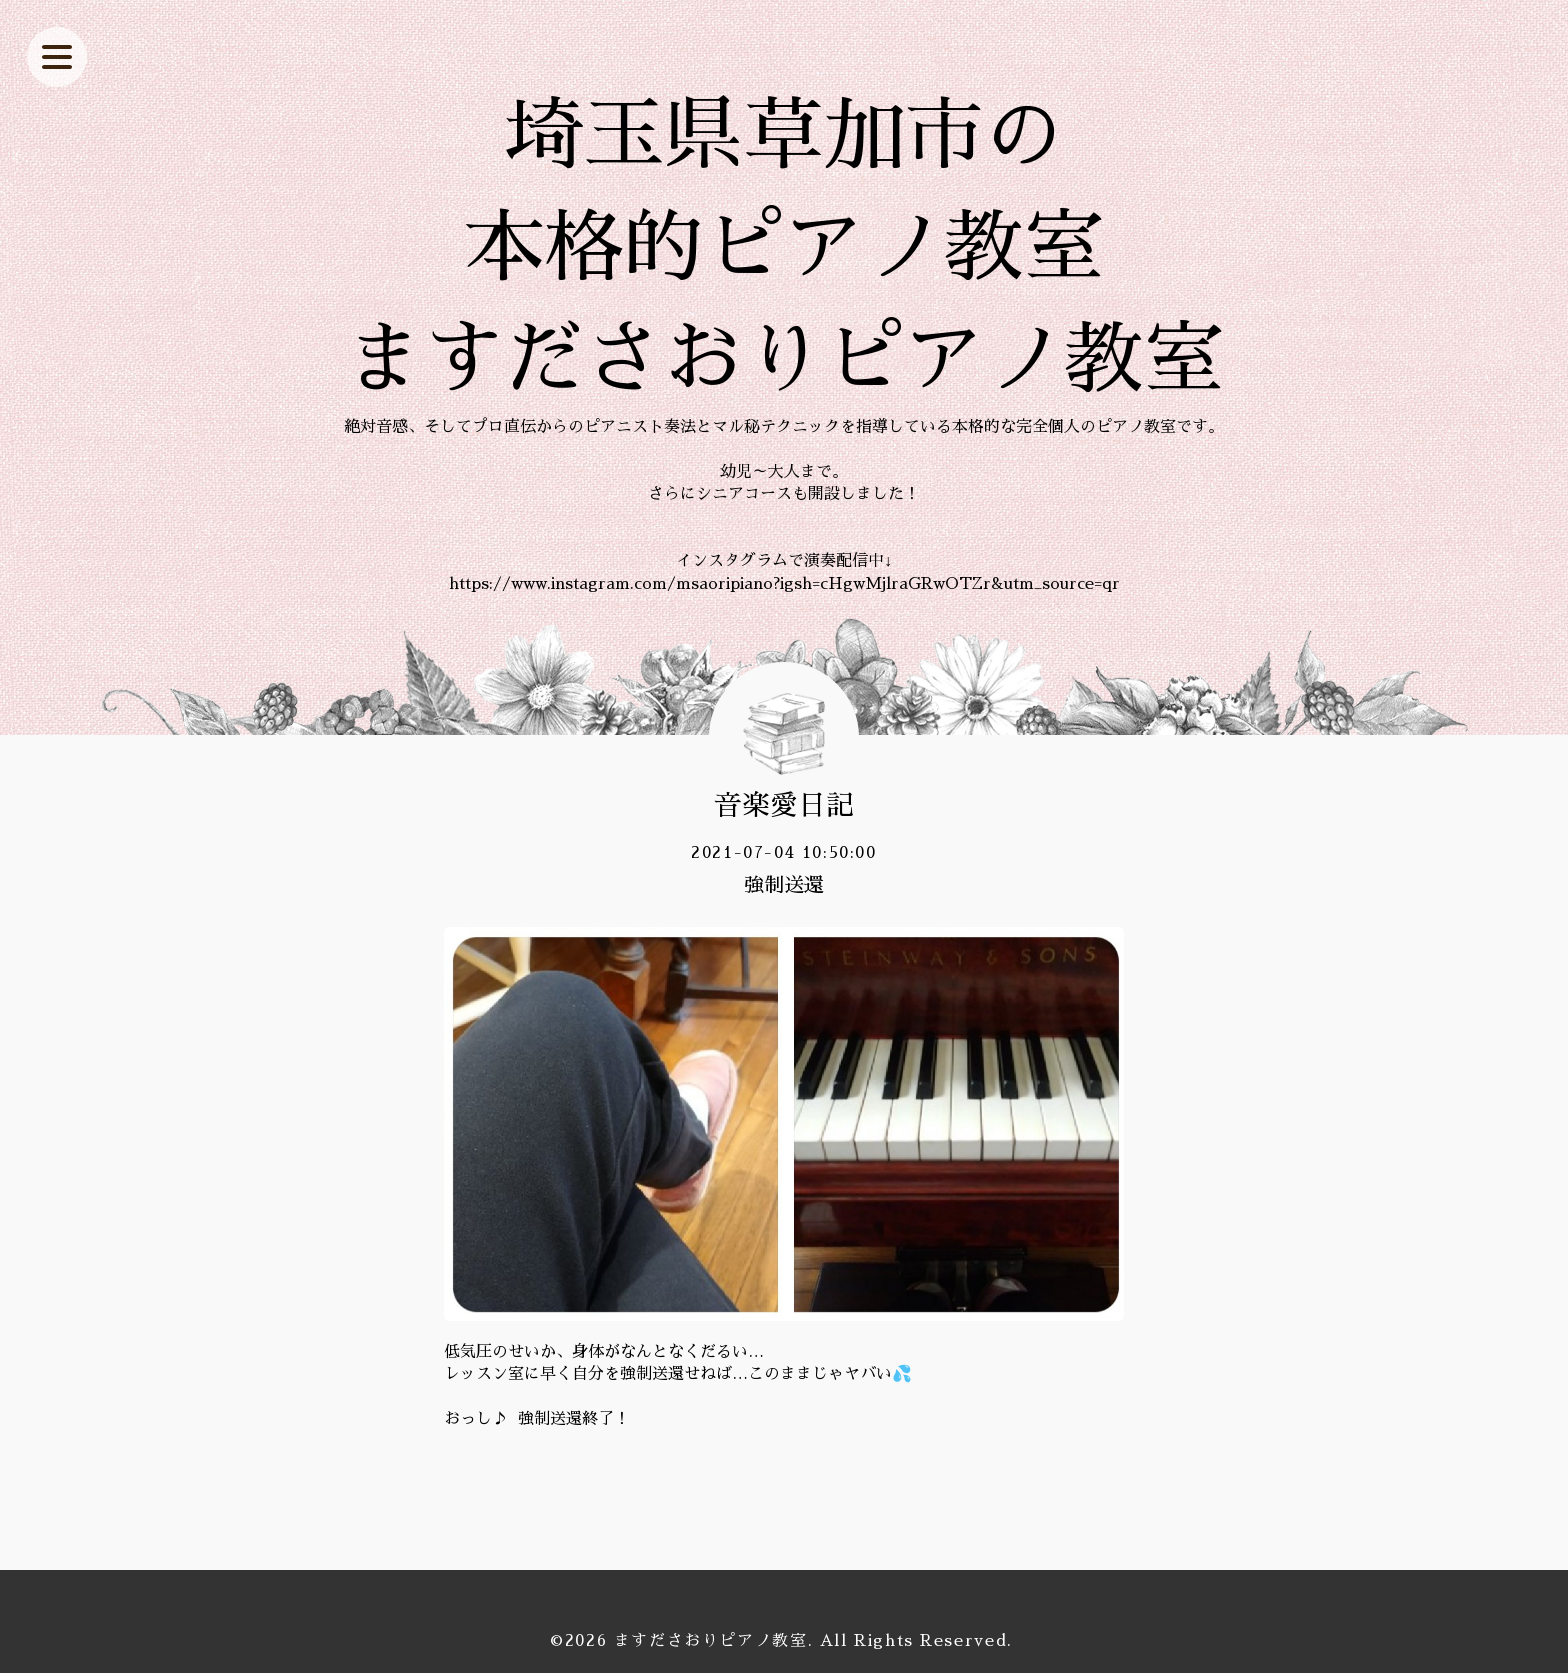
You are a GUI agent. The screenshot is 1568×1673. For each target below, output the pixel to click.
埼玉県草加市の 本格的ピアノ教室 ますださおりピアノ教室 (784, 248)
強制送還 (784, 885)
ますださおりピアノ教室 (711, 1641)
